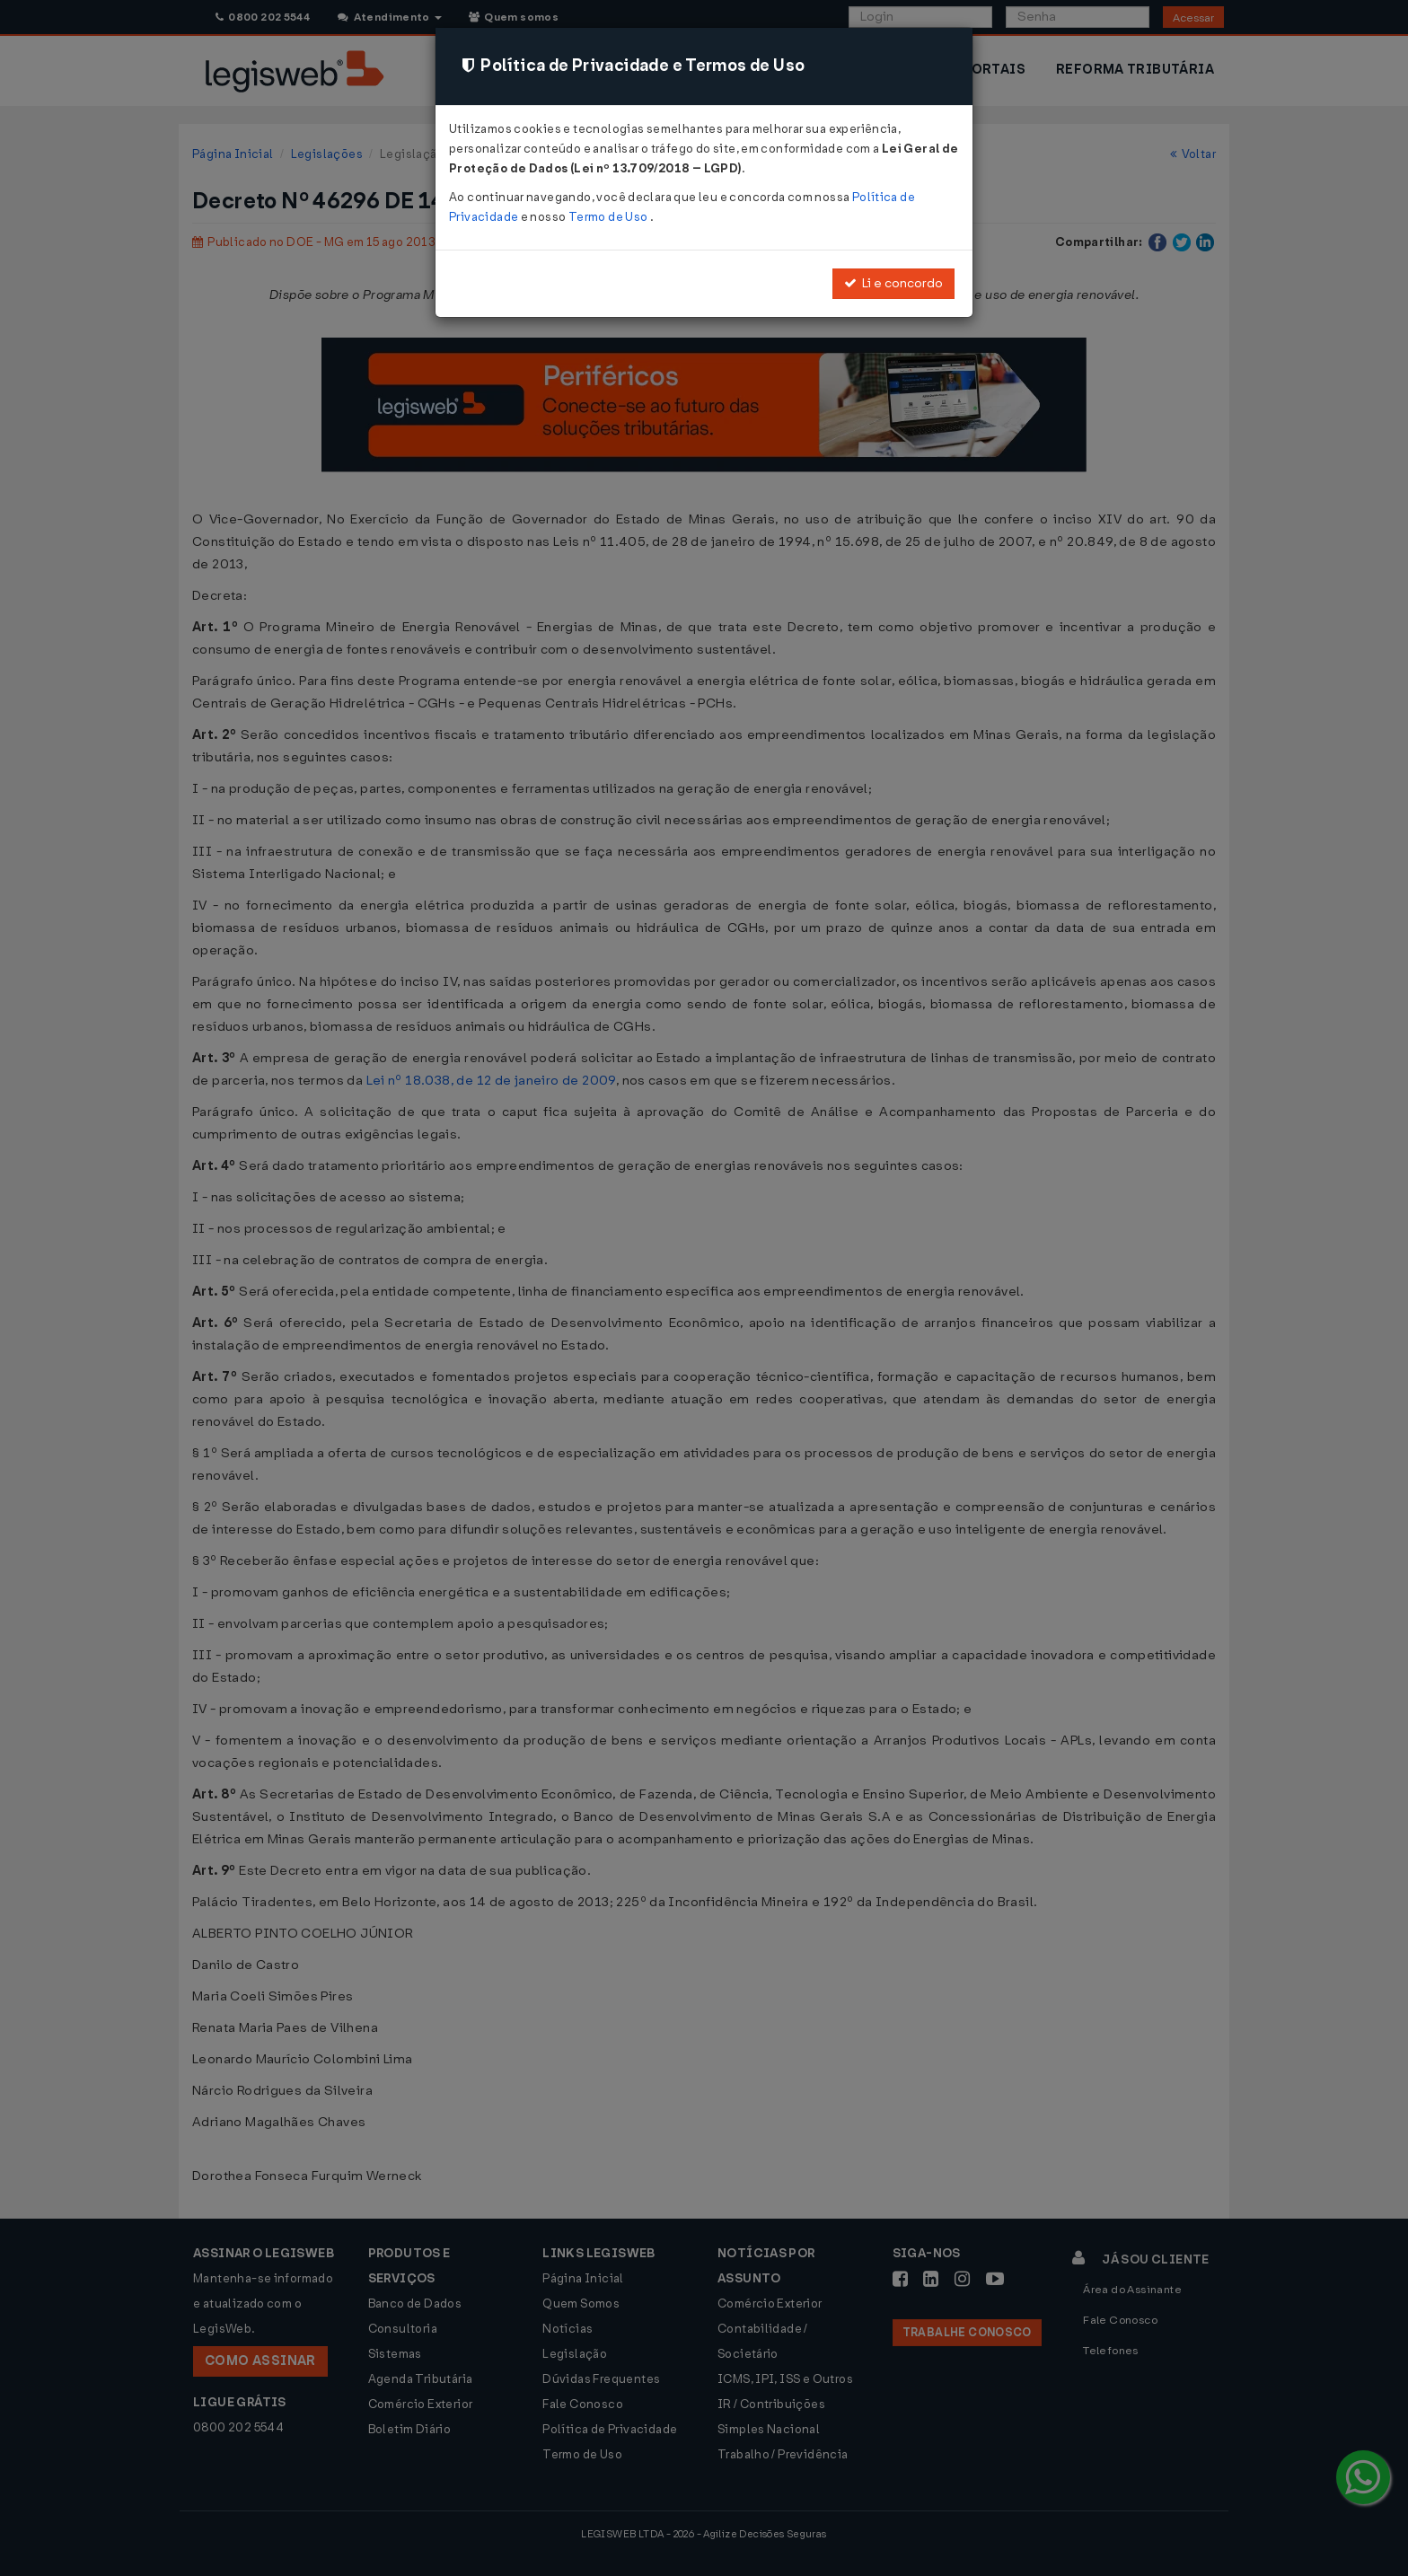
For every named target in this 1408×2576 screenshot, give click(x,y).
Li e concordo (893, 283)
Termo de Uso (609, 216)
